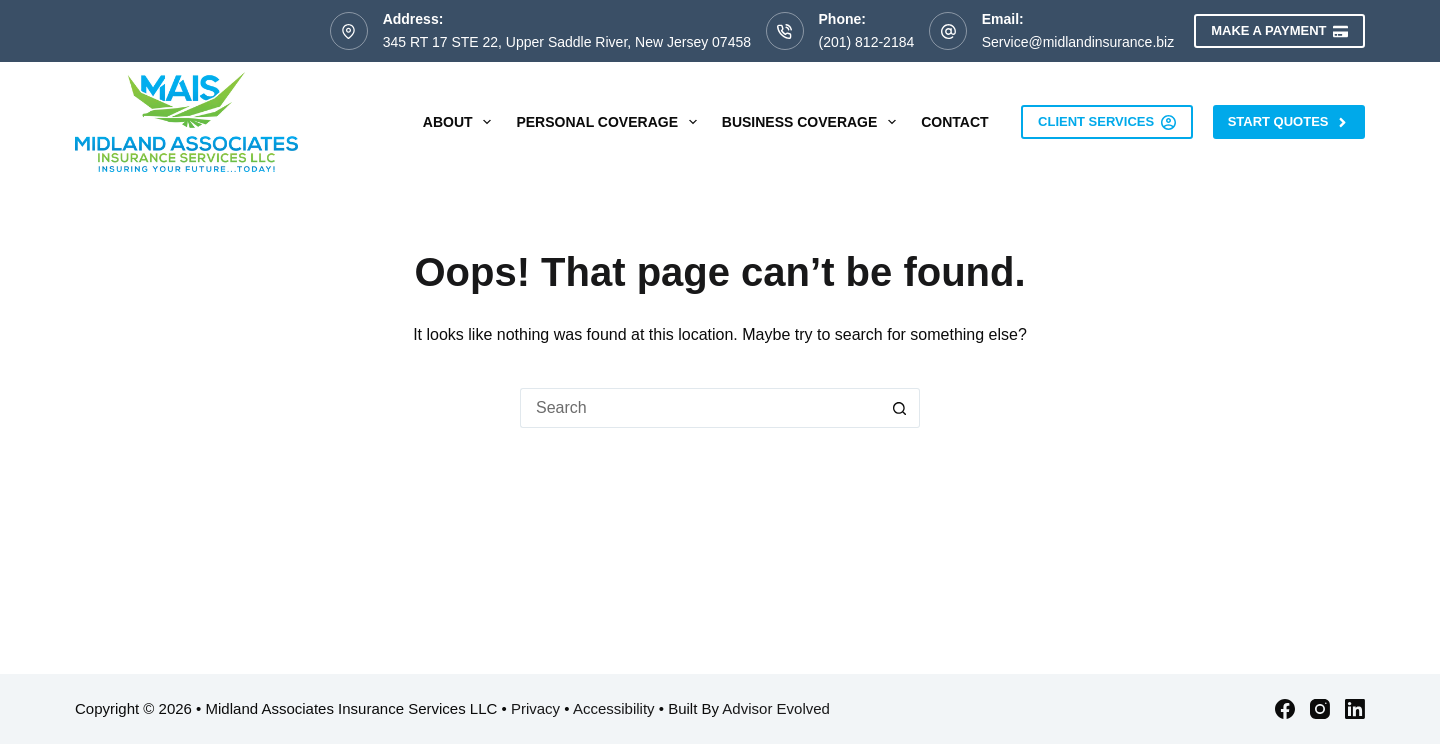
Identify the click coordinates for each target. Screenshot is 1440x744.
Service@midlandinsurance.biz (1078, 42)
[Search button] (900, 408)
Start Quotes (1289, 122)
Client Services (1107, 122)
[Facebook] (1285, 709)
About (461, 122)
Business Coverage (813, 122)
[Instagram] (1320, 709)
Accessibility (614, 708)
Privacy (535, 708)
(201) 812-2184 (867, 42)
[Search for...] (700, 408)
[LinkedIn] (1355, 709)
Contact (954, 122)
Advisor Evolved (776, 708)
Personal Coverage (610, 122)
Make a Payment (1279, 31)
